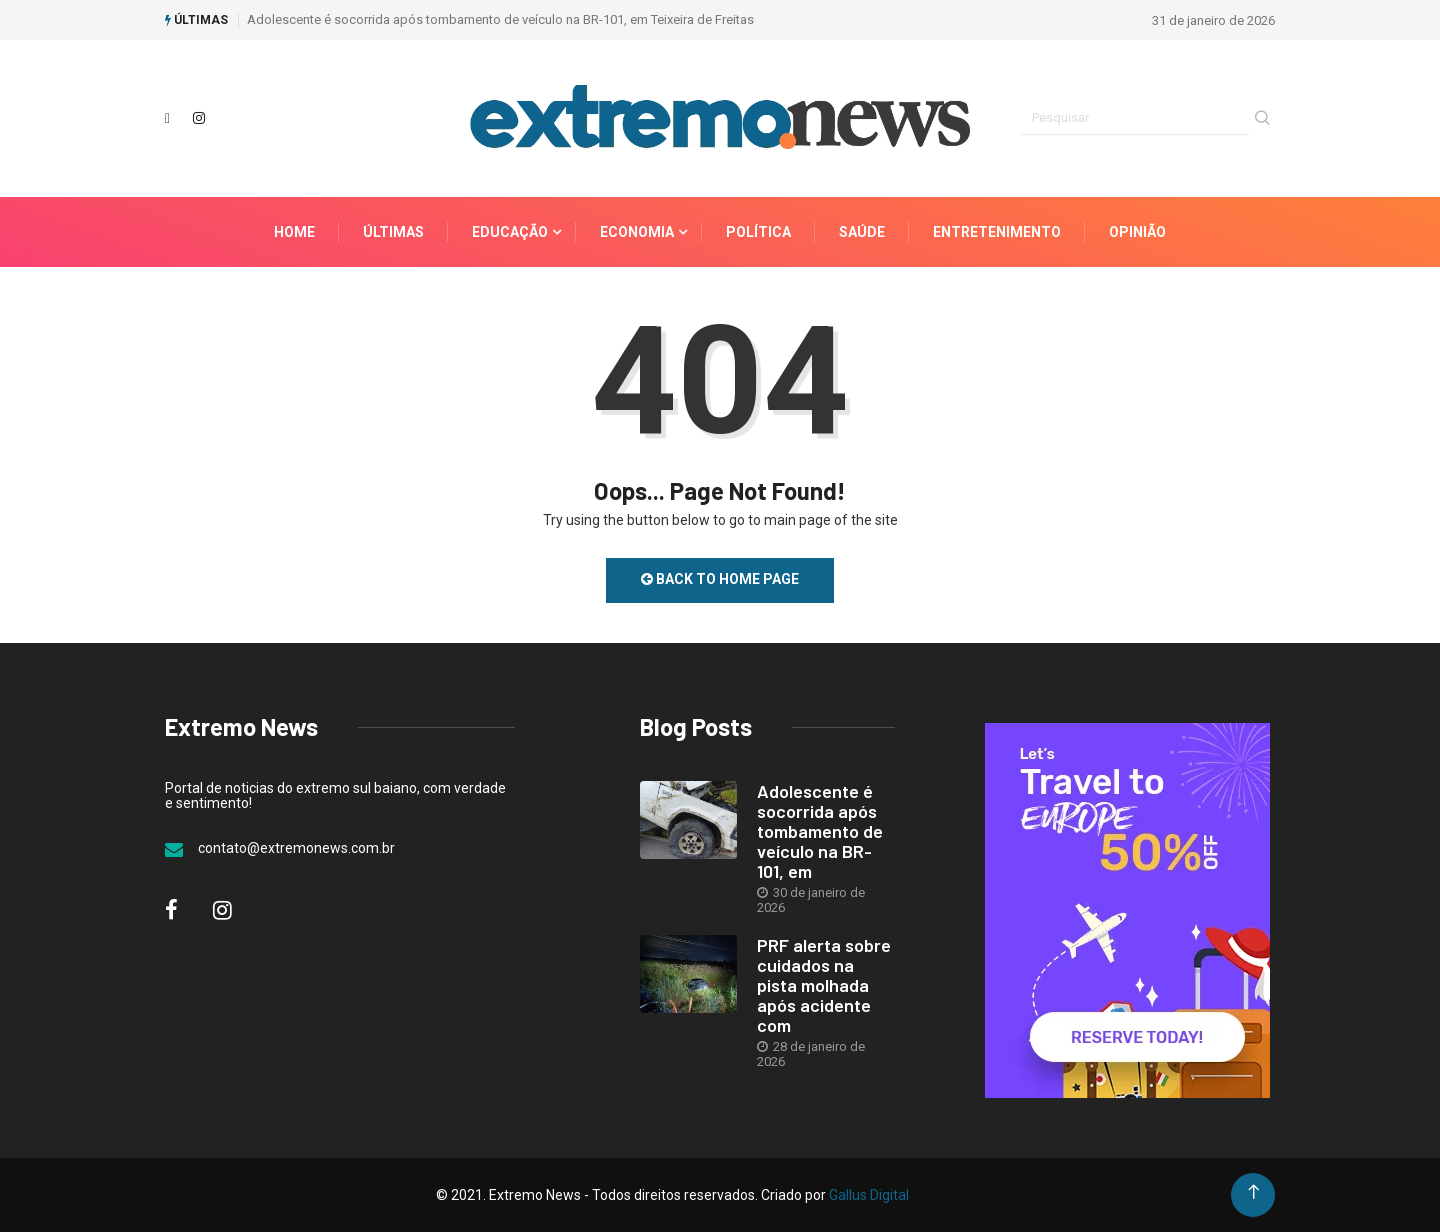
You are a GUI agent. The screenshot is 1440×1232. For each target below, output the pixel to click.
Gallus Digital (869, 1195)
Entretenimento (997, 232)
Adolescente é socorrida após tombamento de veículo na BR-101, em (820, 831)
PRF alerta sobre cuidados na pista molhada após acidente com (824, 985)
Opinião (1137, 232)
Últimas (393, 232)
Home (294, 232)
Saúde (862, 232)
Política (758, 232)
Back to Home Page (720, 579)
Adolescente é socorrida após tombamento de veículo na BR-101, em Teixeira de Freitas (500, 19)
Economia (637, 232)
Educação (510, 232)
